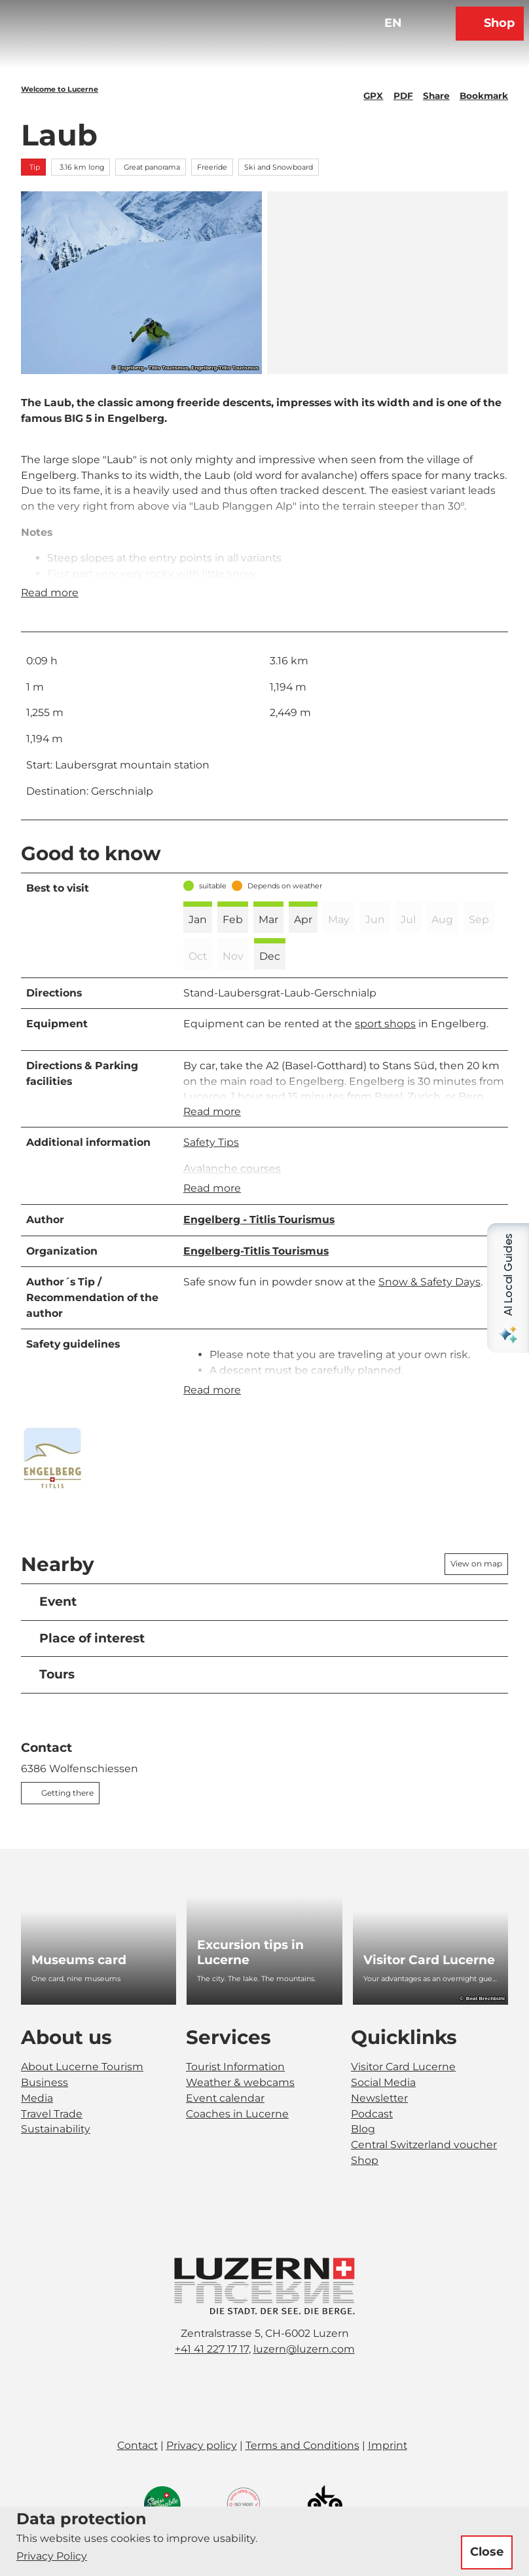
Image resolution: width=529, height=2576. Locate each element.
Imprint (387, 2476)
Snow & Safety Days (429, 1308)
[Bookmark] (484, 90)
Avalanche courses (232, 1189)
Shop (364, 2191)
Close (486, 2552)
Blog (363, 2159)
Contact (137, 2476)
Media (37, 2129)
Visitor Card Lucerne (403, 2097)
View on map (476, 1595)
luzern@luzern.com (304, 2380)
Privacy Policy (51, 2556)
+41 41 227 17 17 (212, 2380)
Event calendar (225, 2129)
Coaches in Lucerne (237, 2144)
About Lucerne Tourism (82, 2097)
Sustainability (55, 2159)
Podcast (372, 2144)
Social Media (383, 2113)
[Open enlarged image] (52, 1489)
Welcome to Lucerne (59, 89)
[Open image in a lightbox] (264, 2317)
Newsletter (379, 2129)
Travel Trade (51, 2144)
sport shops (385, 1040)
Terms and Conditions (302, 2476)
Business (44, 2113)
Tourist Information (235, 2097)
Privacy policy (201, 2476)
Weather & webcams (240, 2113)
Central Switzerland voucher (424, 2175)
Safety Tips (211, 1164)
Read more (50, 609)
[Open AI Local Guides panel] (508, 1288)
